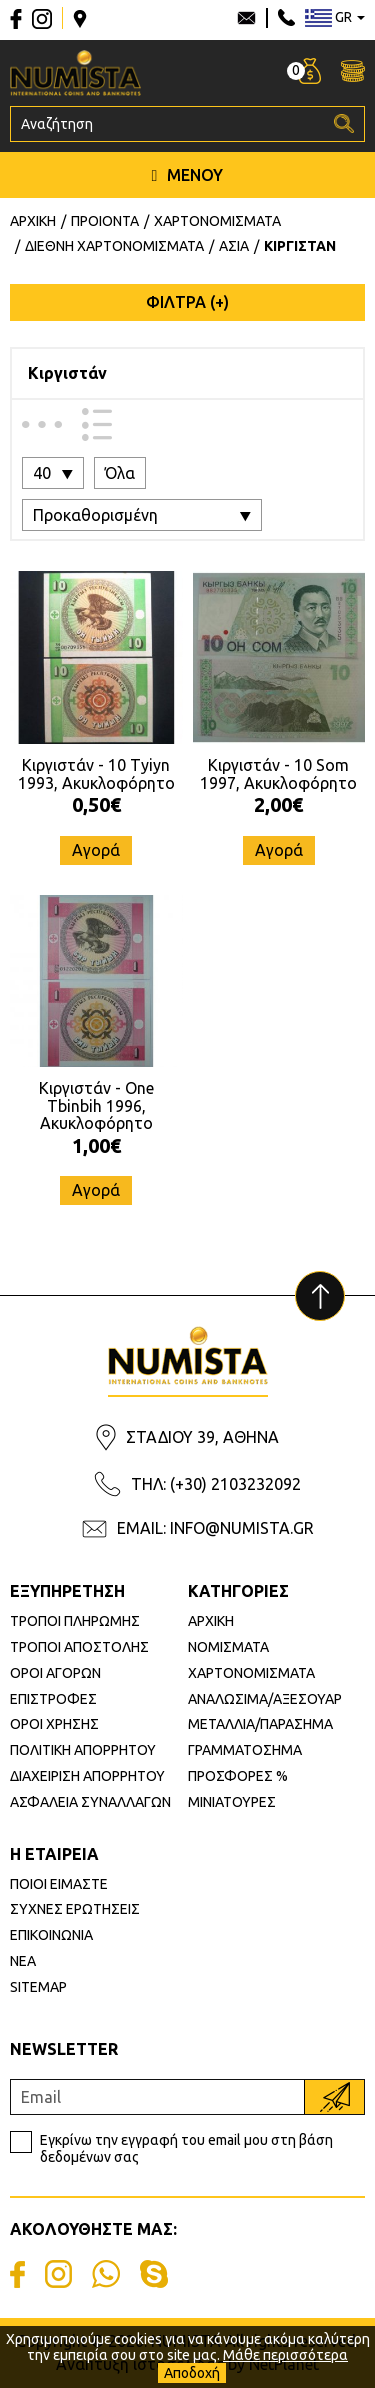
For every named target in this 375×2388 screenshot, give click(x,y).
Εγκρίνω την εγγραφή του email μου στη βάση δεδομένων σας (186, 2148)
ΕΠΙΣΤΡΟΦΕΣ (53, 1699)
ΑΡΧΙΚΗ (211, 1621)
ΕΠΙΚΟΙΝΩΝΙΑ (51, 1935)
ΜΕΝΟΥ (188, 175)
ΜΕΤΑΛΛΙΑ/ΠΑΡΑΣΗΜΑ (260, 1724)
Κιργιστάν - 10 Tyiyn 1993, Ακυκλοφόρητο (96, 774)
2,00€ (278, 804)
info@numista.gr (246, 18)
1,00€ (96, 1145)
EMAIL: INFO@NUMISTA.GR (215, 1528)
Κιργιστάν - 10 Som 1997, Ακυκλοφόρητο (278, 774)
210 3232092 (286, 18)
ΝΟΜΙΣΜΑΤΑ (228, 1647)
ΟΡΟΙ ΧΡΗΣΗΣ (54, 1724)
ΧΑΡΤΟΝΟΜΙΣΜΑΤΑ (251, 1673)
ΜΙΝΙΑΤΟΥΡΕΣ (232, 1802)
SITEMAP (38, 1987)
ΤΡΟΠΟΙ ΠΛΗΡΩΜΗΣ (75, 1621)
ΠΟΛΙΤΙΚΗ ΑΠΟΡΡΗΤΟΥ (83, 1750)
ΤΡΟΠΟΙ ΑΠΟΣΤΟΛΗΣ (79, 1647)
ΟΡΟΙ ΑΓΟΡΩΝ (55, 1673)
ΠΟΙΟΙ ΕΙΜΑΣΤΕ (59, 1884)
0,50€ (96, 804)
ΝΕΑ (23, 1961)
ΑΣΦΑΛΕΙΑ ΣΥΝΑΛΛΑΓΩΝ (90, 1802)
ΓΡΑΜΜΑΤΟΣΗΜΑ (245, 1750)
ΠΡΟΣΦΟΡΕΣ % (238, 1776)
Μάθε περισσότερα (285, 2355)
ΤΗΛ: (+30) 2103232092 (216, 1484)
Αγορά (96, 850)
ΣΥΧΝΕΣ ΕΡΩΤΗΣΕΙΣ (75, 1909)
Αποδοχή (192, 2373)
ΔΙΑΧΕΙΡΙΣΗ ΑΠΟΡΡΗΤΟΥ (87, 1776)
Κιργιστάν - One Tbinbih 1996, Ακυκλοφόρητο (96, 1105)
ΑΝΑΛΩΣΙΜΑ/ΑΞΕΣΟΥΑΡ (265, 1699)
